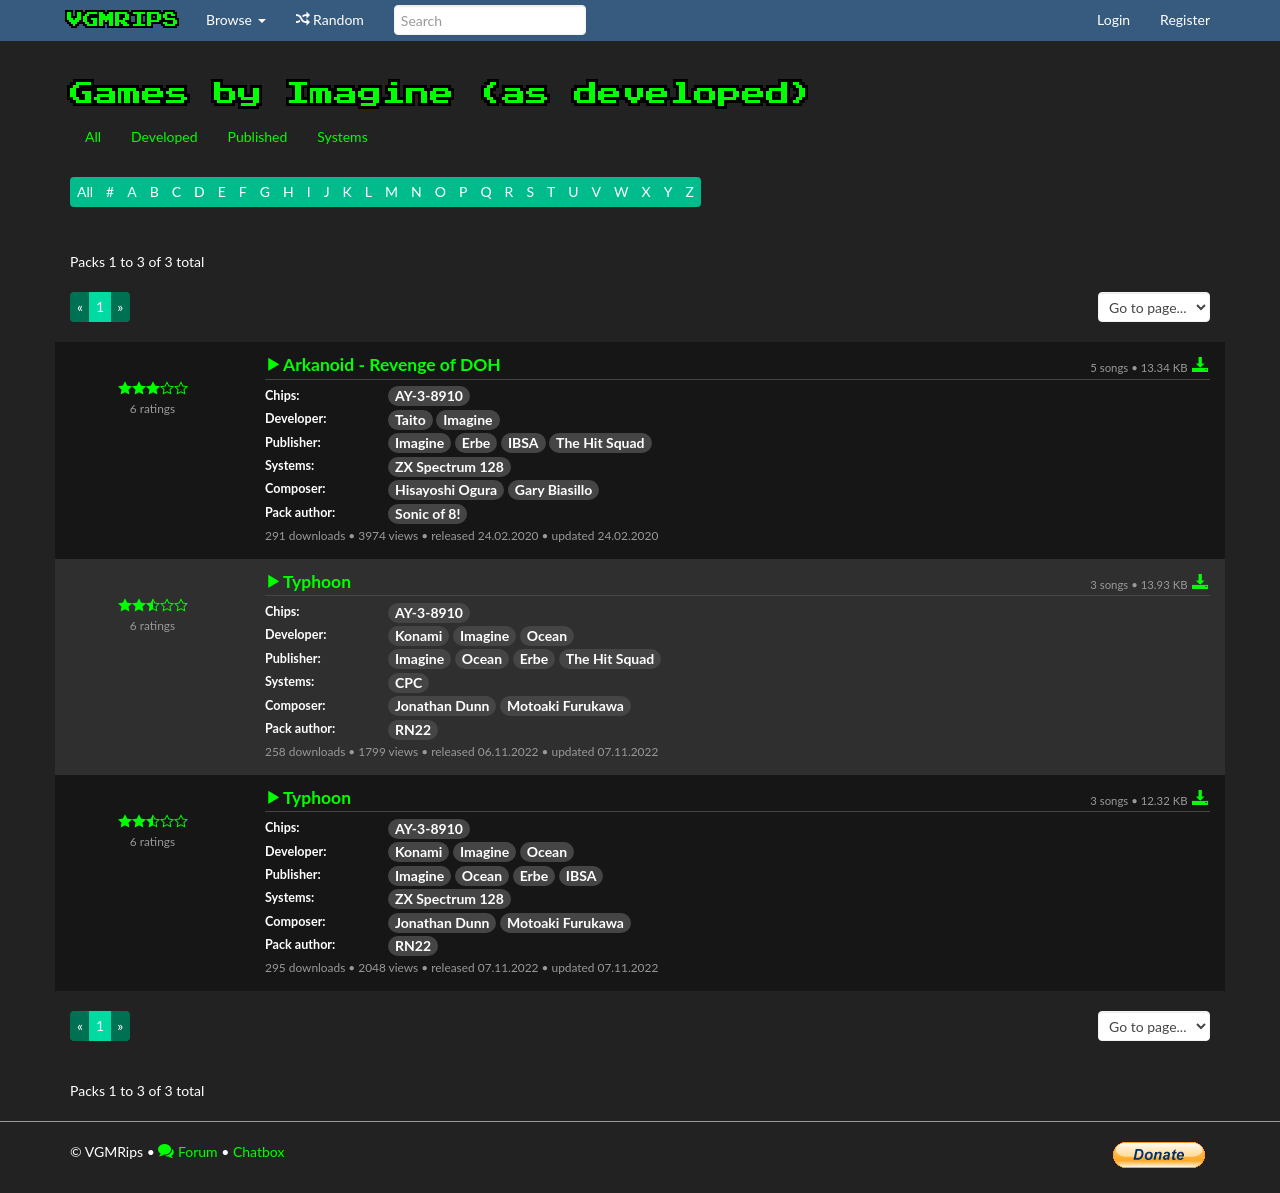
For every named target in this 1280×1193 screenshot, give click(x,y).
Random (330, 19)
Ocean (547, 635)
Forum (187, 1151)
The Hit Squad (600, 442)
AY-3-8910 (429, 395)
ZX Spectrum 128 (449, 466)
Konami (418, 635)
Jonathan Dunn (442, 705)
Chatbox (259, 1151)
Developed (164, 136)
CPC (408, 682)
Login (1113, 19)
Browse (236, 19)
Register (1185, 19)
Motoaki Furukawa (565, 705)
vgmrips (123, 20)
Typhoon (317, 582)
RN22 (413, 729)
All (93, 136)
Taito (410, 419)
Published (258, 136)
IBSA (523, 442)
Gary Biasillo (553, 489)
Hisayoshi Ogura (446, 489)
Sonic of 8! (427, 513)
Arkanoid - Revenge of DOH (392, 365)
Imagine (467, 419)
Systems (342, 136)
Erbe (476, 442)
